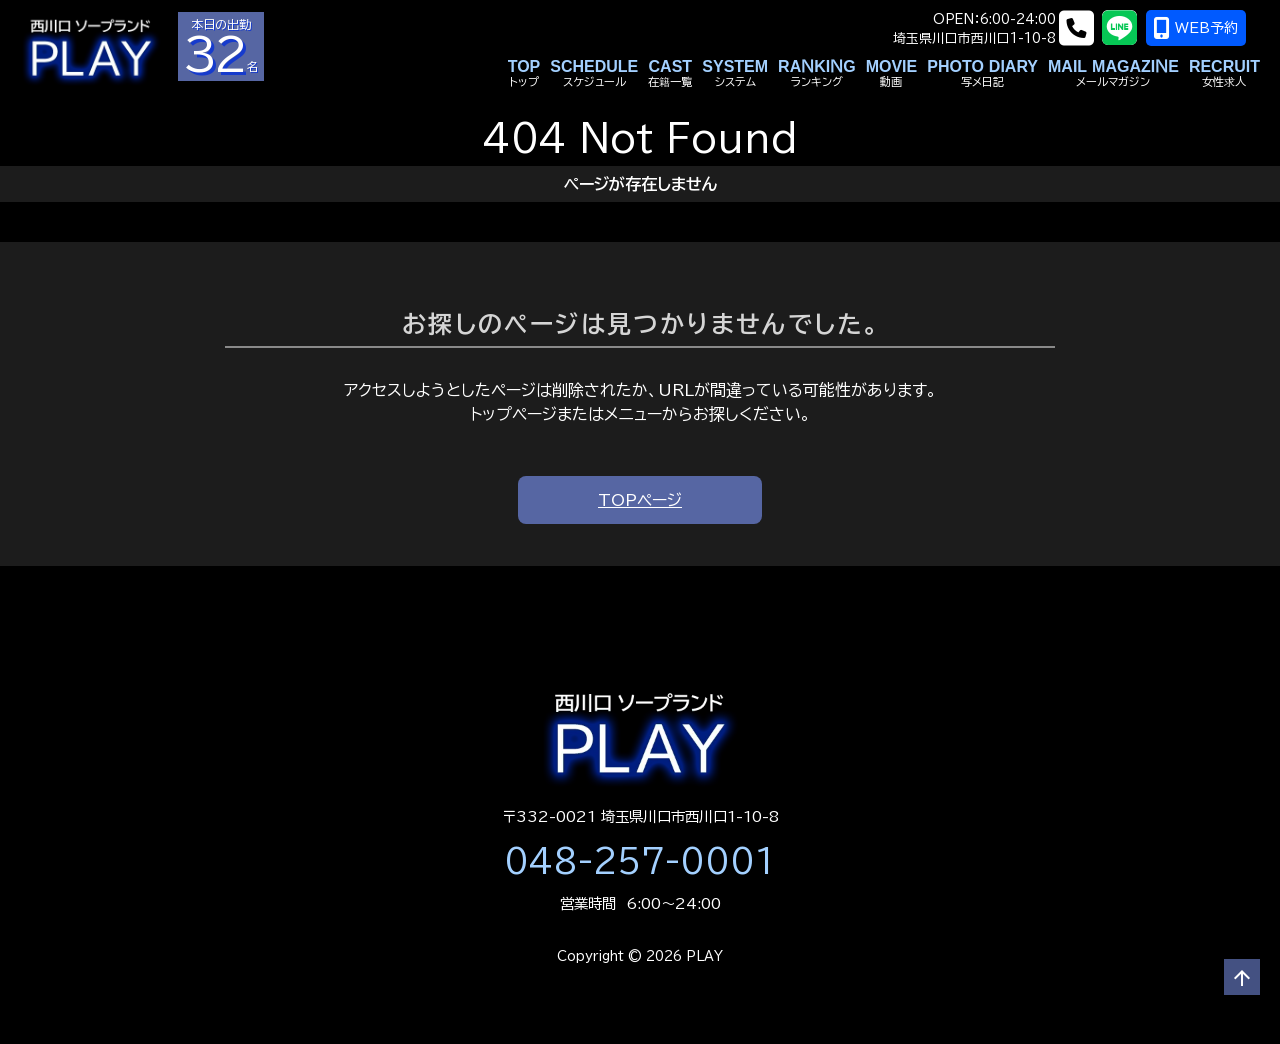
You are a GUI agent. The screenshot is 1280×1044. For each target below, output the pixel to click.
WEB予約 (1210, 28)
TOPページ (640, 500)
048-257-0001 (640, 861)
